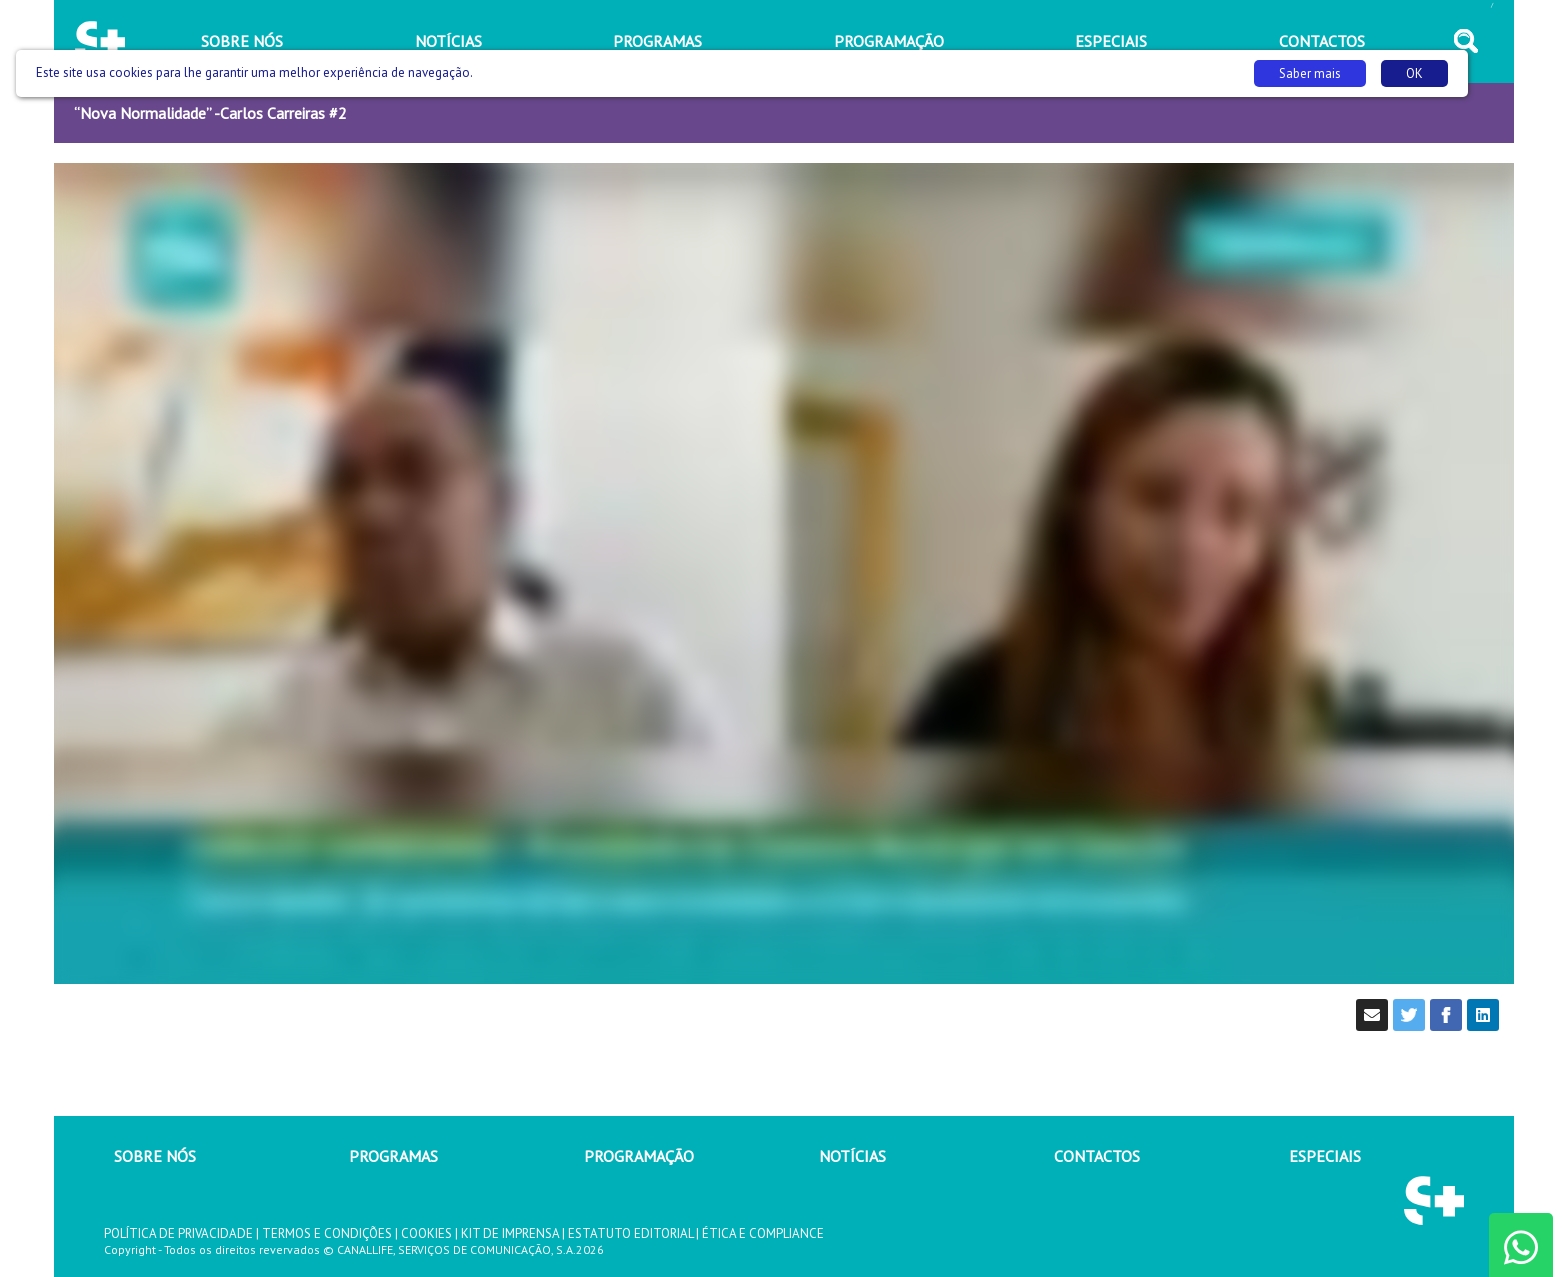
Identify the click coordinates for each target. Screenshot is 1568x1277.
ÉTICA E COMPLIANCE (763, 1233)
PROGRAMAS (393, 1156)
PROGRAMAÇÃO (639, 1156)
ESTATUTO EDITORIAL (630, 1233)
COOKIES (426, 1233)
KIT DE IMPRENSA (510, 1233)
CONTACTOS (1097, 1156)
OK (1414, 73)
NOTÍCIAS (852, 1156)
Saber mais (1310, 73)
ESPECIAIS (1325, 1156)
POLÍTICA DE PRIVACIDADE (178, 1233)
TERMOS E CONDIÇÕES (327, 1233)
